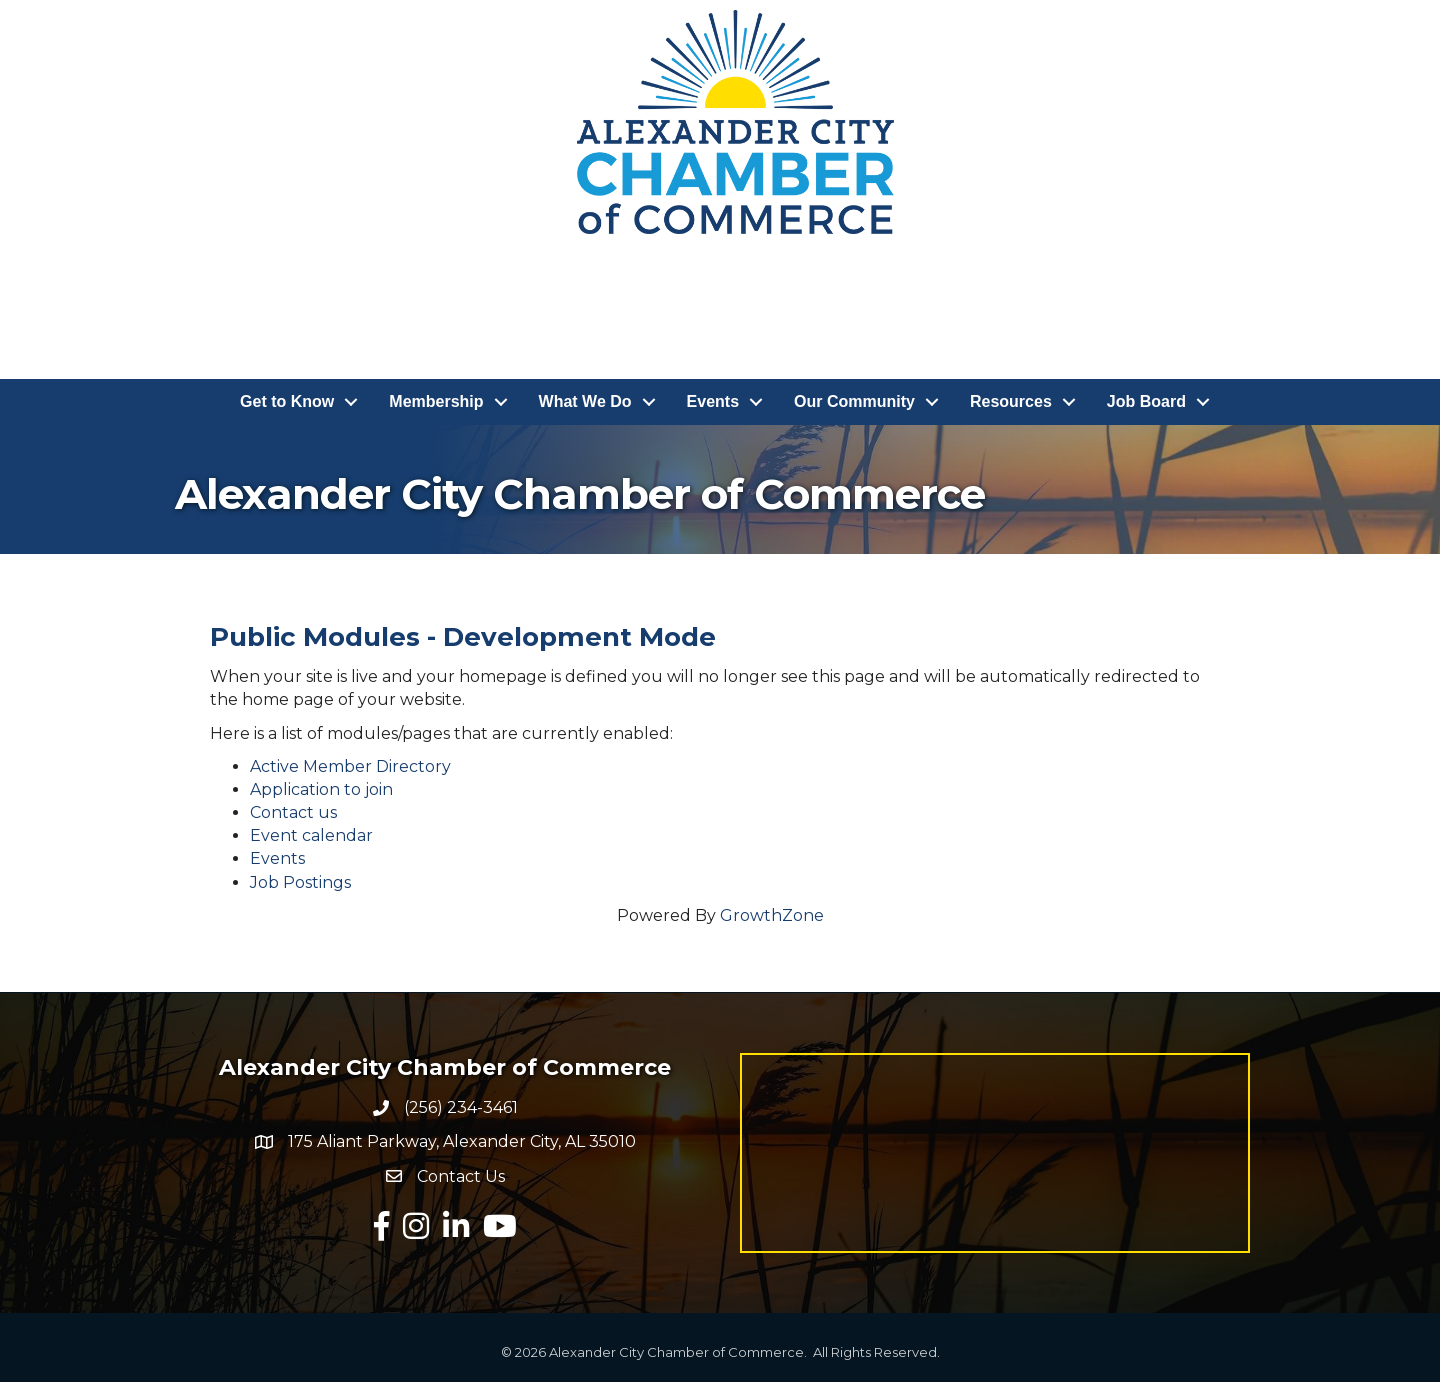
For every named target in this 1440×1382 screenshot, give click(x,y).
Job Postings (300, 882)
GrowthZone (772, 915)
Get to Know (287, 401)
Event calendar (311, 835)
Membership (436, 401)
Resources (1011, 401)
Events (713, 401)
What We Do (585, 401)
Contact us (293, 812)
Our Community (854, 401)
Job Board (1146, 401)
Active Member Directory (350, 766)
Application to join (321, 789)
